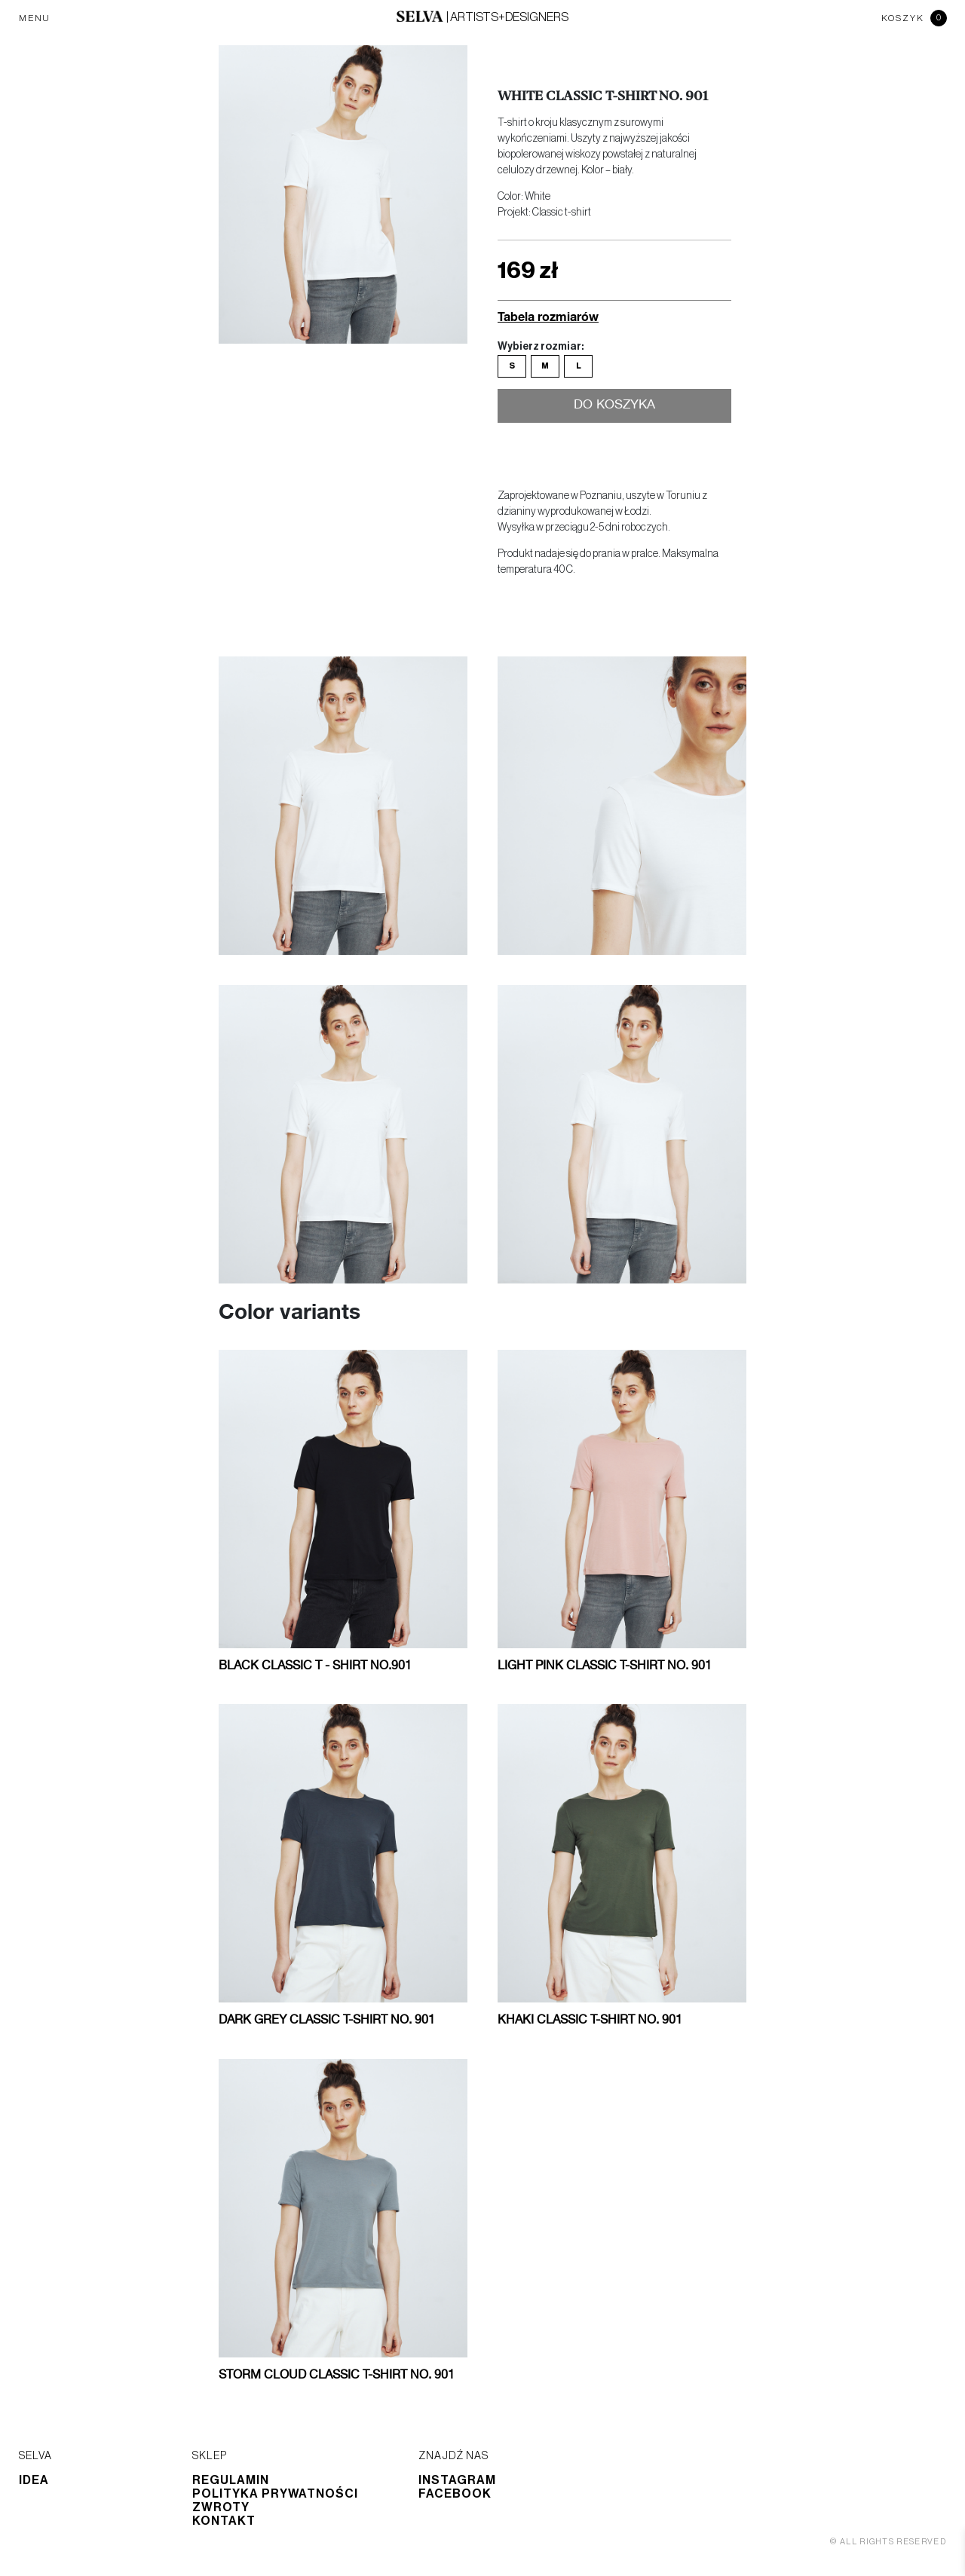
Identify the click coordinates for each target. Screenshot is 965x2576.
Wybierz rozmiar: (541, 346)
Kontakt (224, 2521)
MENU (35, 18)
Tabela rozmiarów (548, 316)
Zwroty (221, 2507)
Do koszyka (615, 406)
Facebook (455, 2494)
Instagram (457, 2480)
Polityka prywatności (275, 2494)
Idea (34, 2480)
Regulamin (230, 2480)
